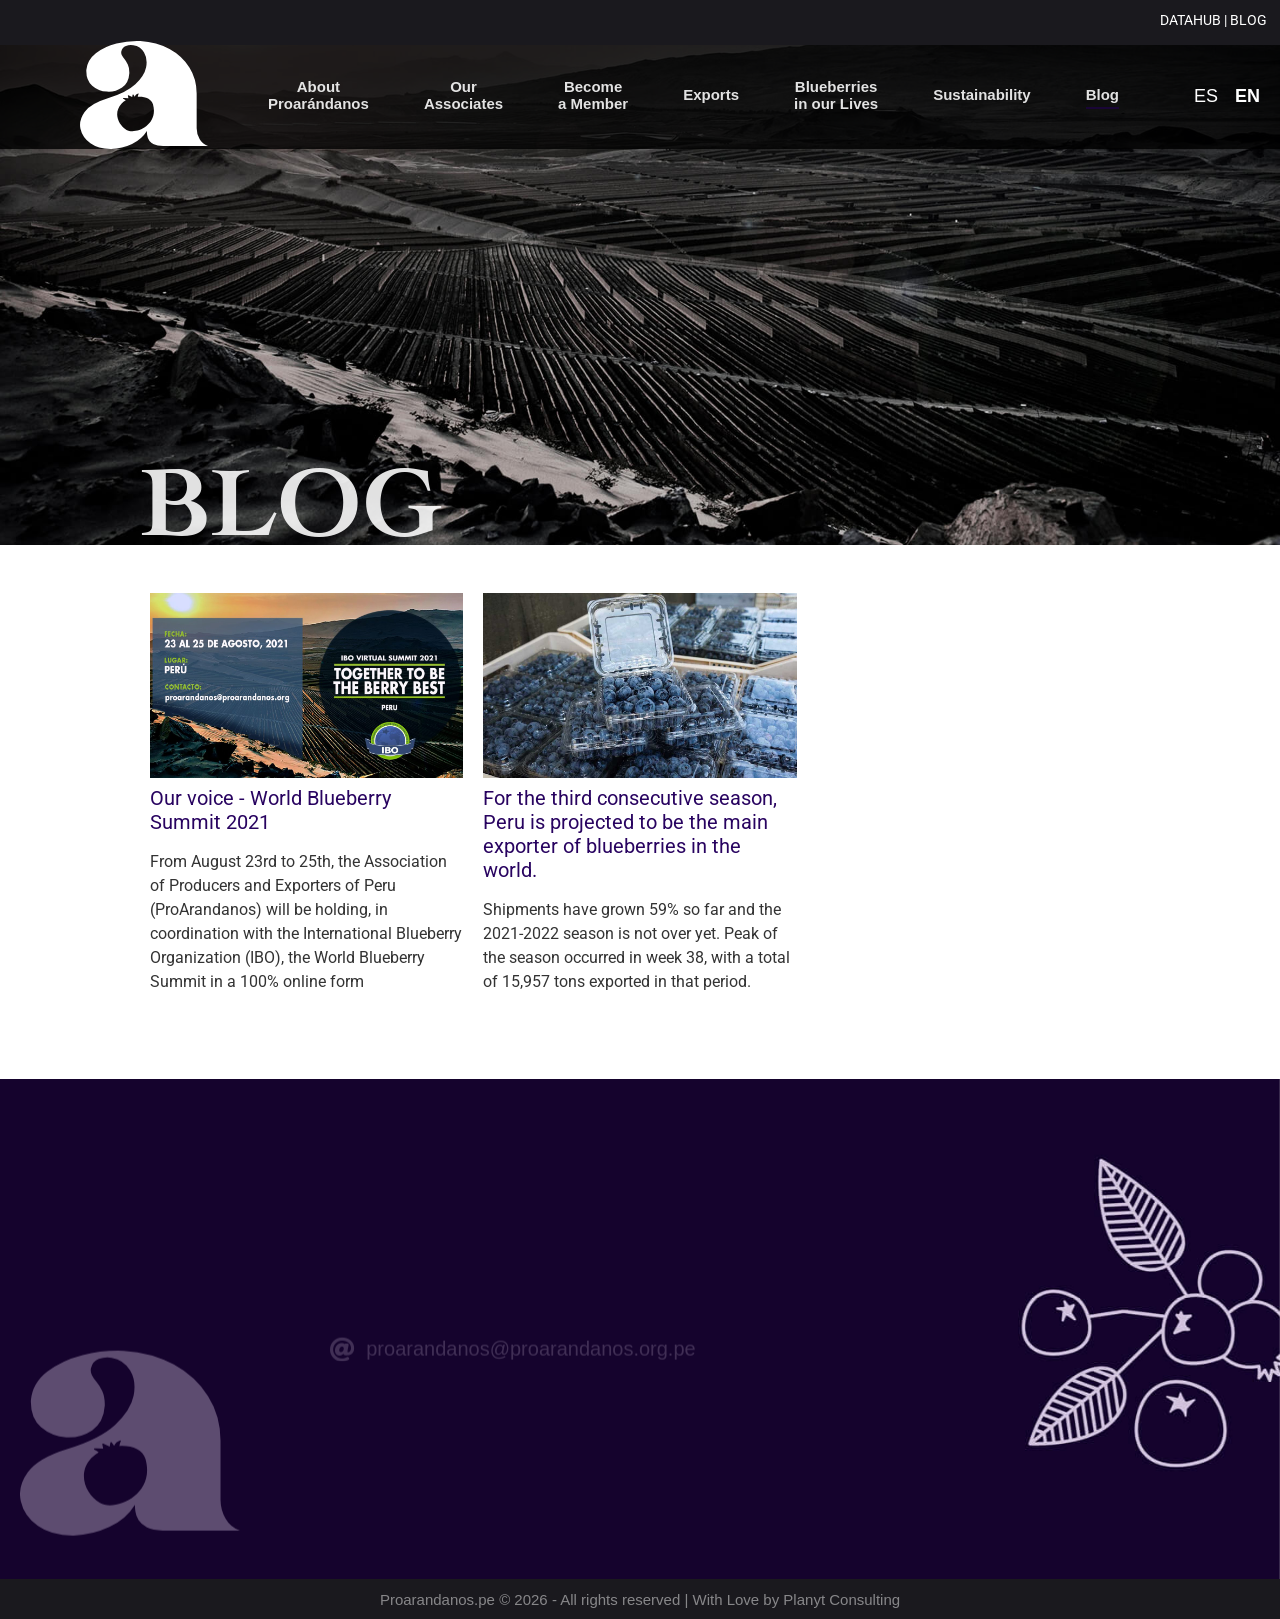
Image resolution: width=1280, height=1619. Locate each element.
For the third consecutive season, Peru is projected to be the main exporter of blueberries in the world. (630, 834)
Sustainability (982, 94)
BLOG (1250, 20)
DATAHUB (1190, 20)
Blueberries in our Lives (836, 95)
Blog (1102, 94)
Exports (711, 94)
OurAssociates (463, 95)
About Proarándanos (318, 95)
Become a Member (593, 95)
